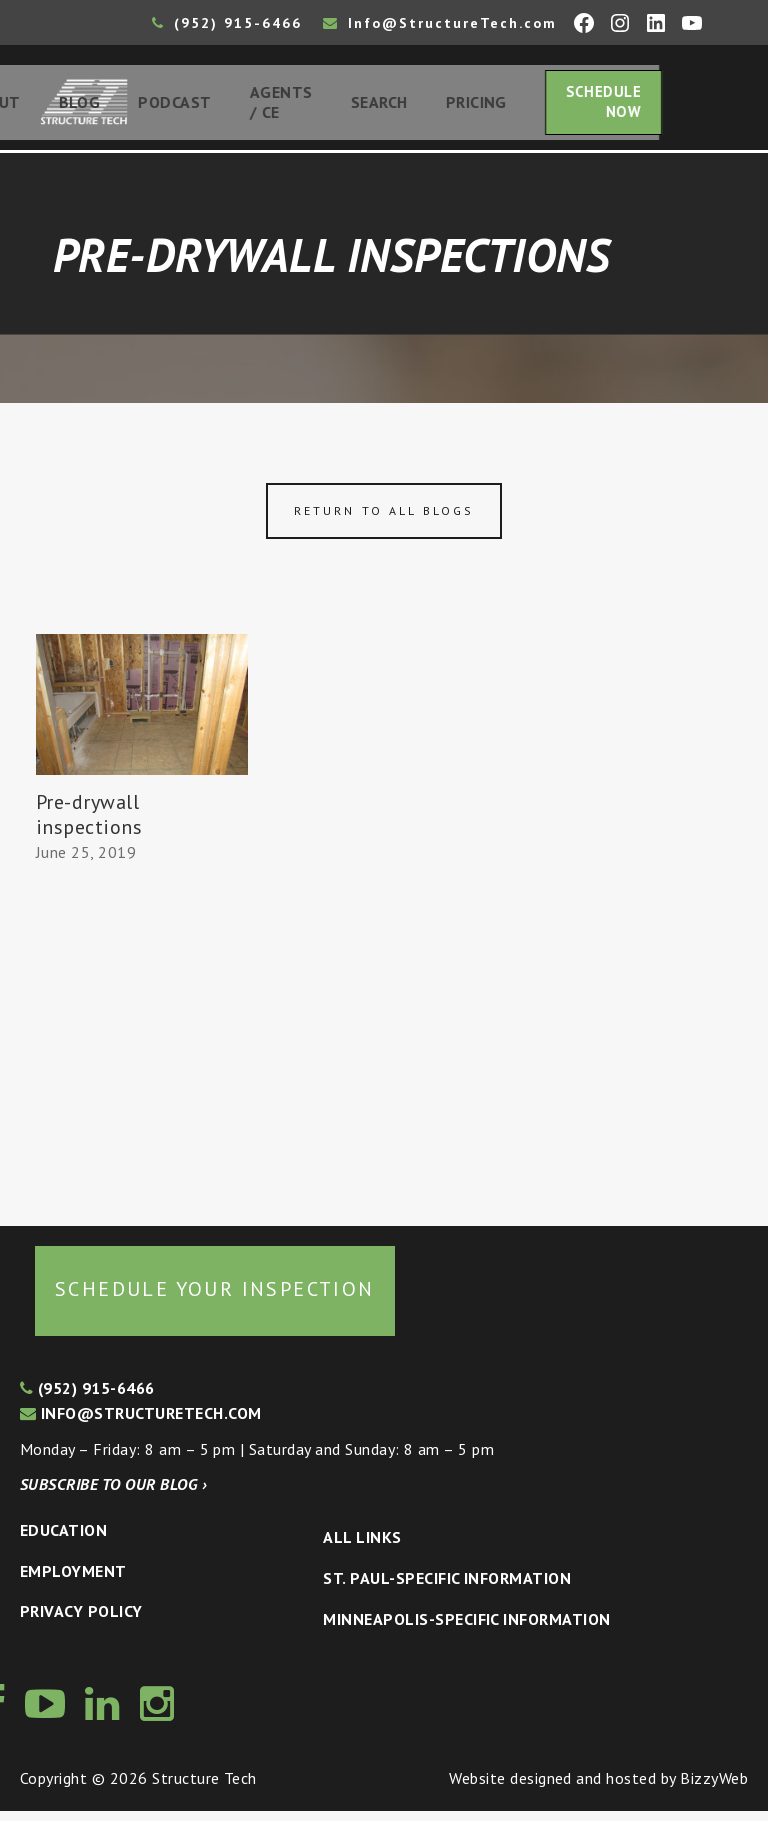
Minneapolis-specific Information (466, 1628)
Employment (73, 1580)
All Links (362, 1547)
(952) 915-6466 (227, 23)
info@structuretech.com (141, 1422)
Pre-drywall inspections (89, 824)
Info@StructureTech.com (440, 23)
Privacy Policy (81, 1620)
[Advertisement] (142, 1045)
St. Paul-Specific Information (447, 1587)
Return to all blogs (384, 519)
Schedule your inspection (215, 1298)
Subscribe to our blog (113, 1494)
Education (63, 1539)
